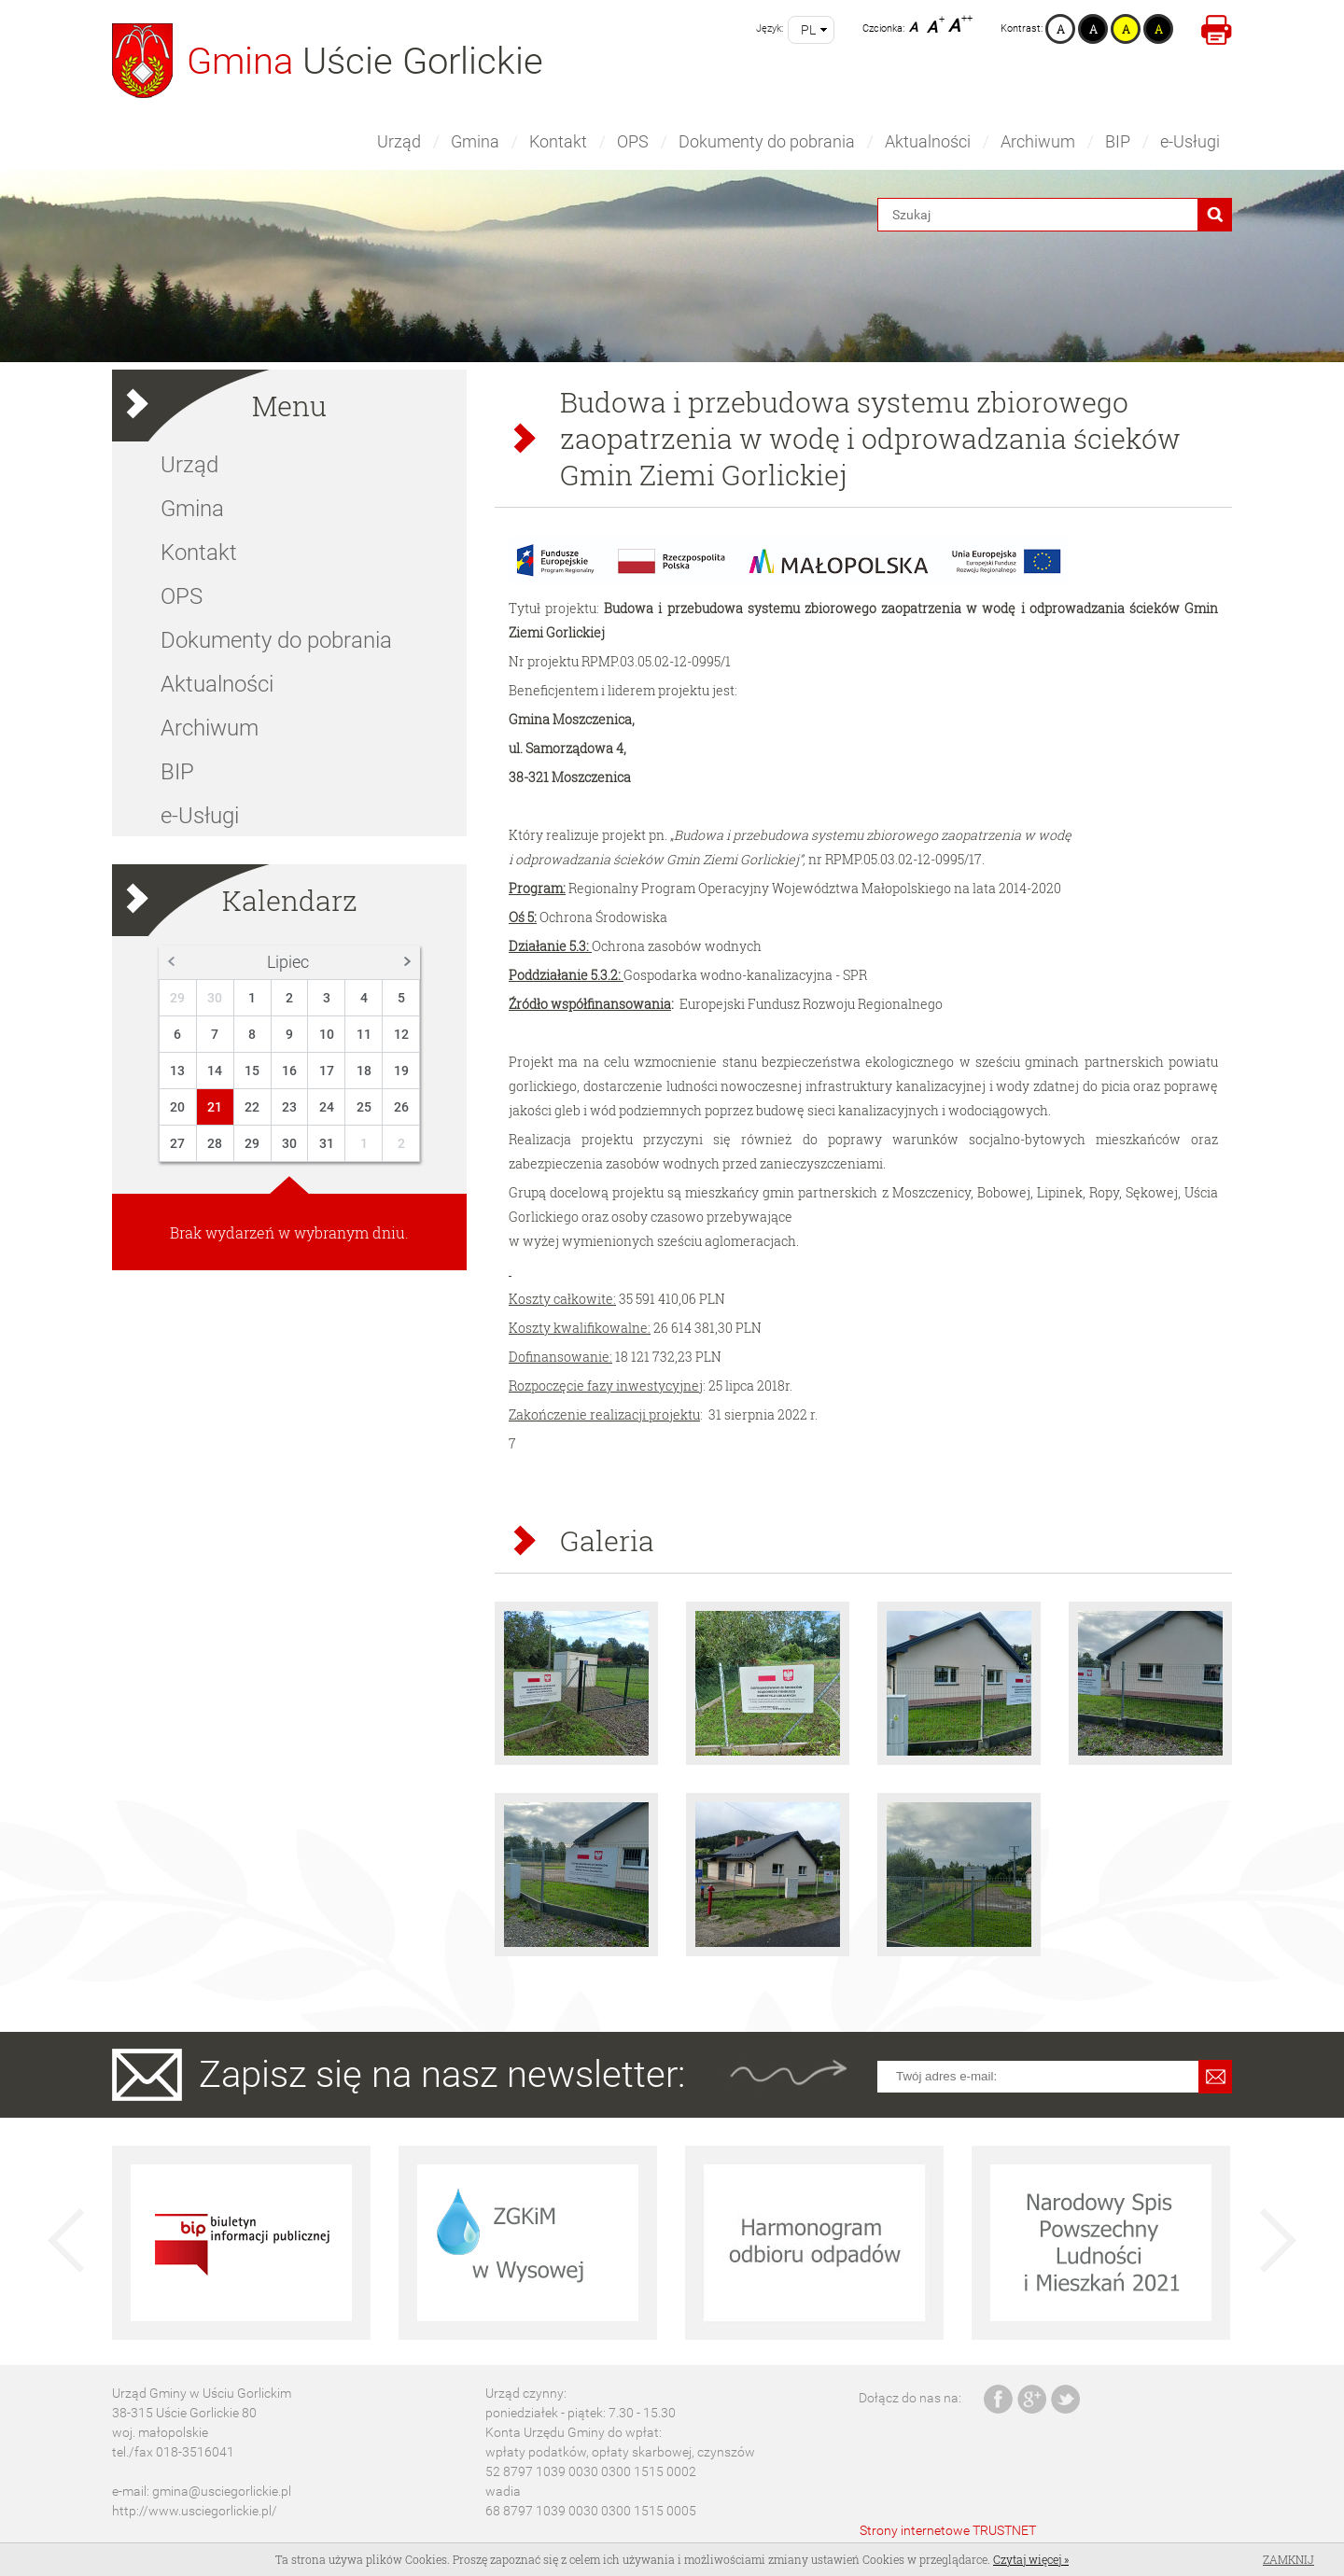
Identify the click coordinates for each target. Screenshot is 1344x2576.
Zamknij (1288, 2559)
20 (177, 1106)
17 (326, 1070)
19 (401, 1070)
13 (177, 1070)
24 (326, 1106)
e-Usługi (1190, 141)
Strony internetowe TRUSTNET (948, 2530)
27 (177, 1143)
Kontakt (558, 141)
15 (252, 1070)
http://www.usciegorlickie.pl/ (194, 2510)
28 (214, 1143)
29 (177, 997)
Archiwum (1038, 141)
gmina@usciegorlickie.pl (221, 2491)
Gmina (475, 141)
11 (364, 1034)
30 (214, 997)
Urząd (399, 141)
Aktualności (928, 141)
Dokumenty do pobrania (767, 141)
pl (808, 29)
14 (214, 1070)
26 (401, 1106)
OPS (633, 141)
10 (326, 1034)
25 (364, 1106)
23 (289, 1106)
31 (326, 1143)
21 (214, 1106)
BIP (1117, 141)
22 (252, 1106)
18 (364, 1070)
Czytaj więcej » (1031, 2559)
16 (289, 1070)
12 (401, 1034)
